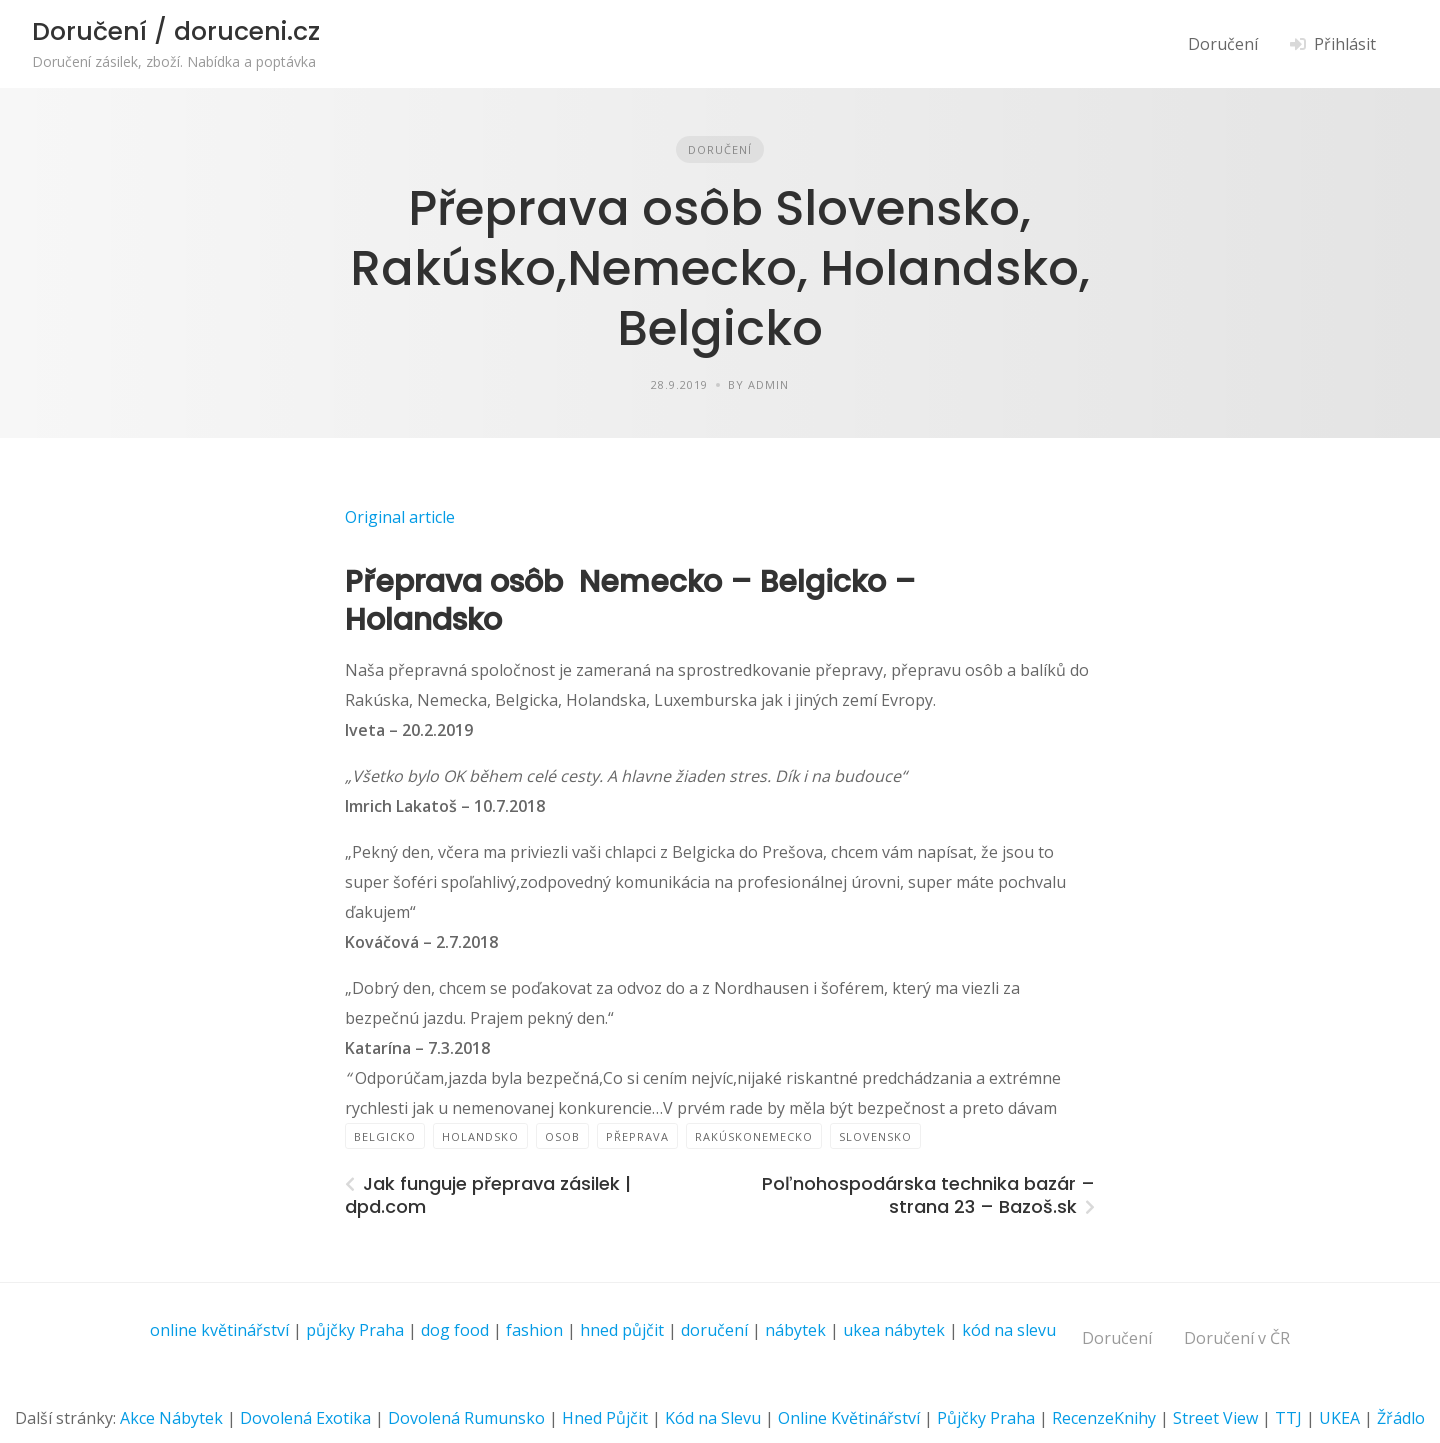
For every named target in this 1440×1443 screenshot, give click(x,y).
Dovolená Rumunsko (466, 1418)
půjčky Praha (355, 1330)
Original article (400, 517)
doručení (714, 1330)
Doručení (1223, 44)
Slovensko (875, 1136)
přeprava (637, 1136)
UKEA (1339, 1418)
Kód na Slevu (713, 1418)
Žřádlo (1401, 1418)
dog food (455, 1330)
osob (562, 1136)
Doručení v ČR (1237, 1338)
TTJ (1288, 1418)
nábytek (795, 1330)
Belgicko (385, 1136)
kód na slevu (1009, 1330)
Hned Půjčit (605, 1418)
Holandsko (480, 1136)
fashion (534, 1330)
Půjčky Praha (986, 1418)
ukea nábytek (894, 1330)
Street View (1215, 1418)
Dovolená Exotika (305, 1418)
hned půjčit (622, 1330)
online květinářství (219, 1330)
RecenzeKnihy (1104, 1418)
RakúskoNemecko (754, 1136)
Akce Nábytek (171, 1418)
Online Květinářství (849, 1418)
